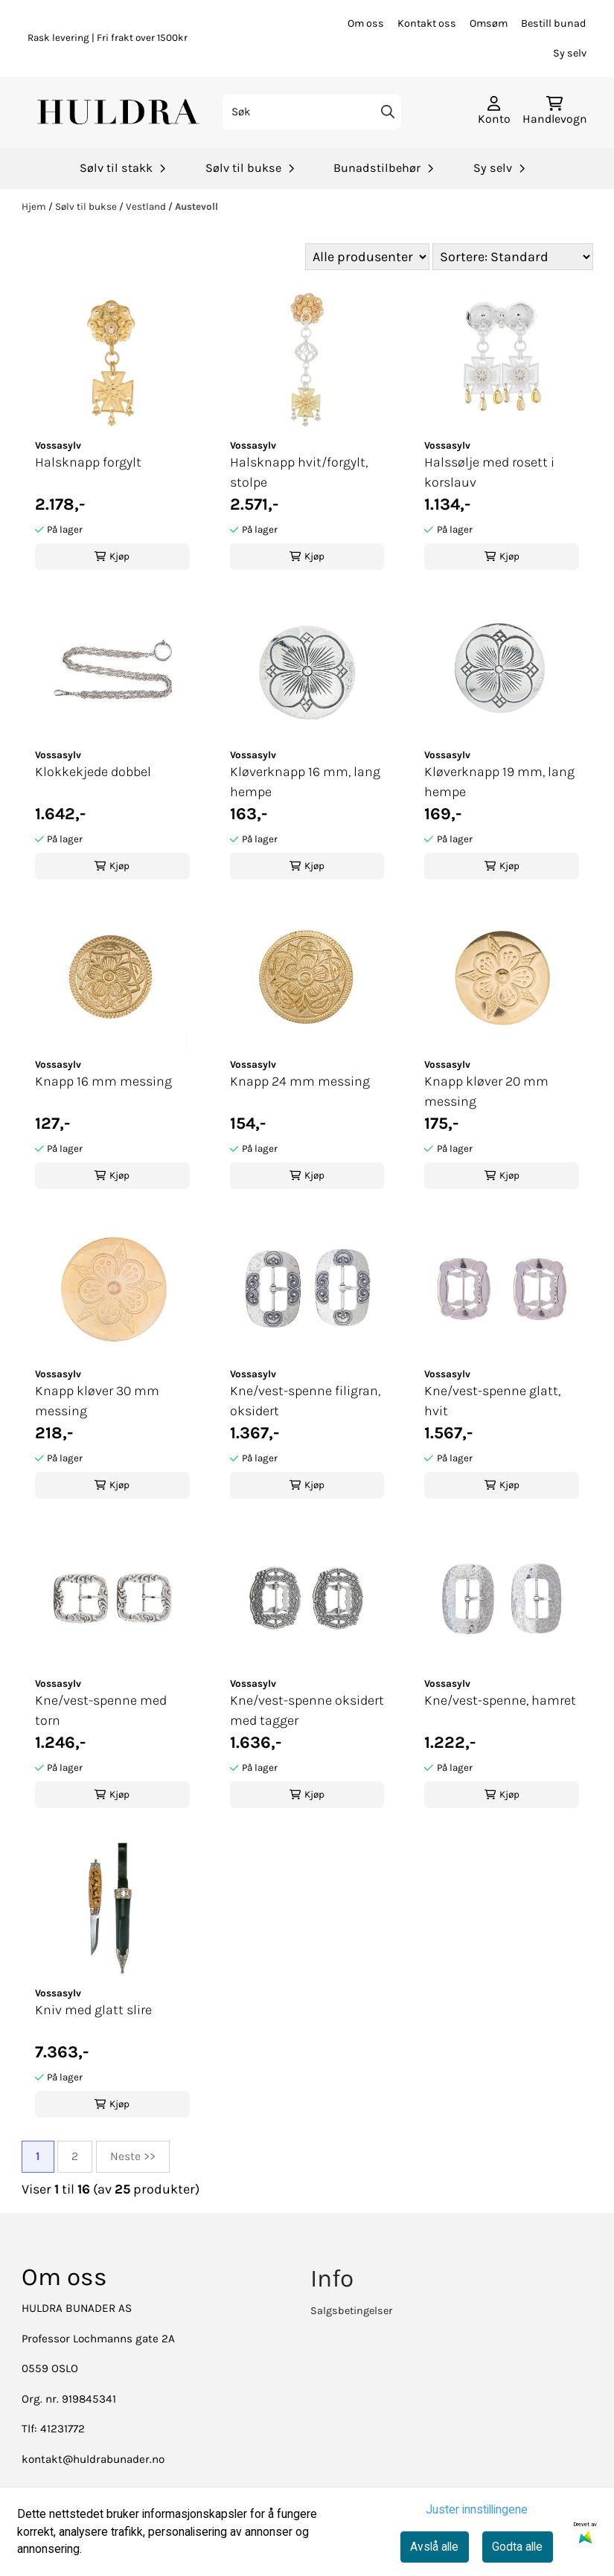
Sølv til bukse (87, 206)
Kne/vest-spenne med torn (101, 1710)
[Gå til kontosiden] (494, 111)
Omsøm (489, 23)
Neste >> (133, 2156)
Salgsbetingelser (351, 2310)
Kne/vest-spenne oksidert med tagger (307, 1710)
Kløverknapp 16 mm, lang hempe (305, 781)
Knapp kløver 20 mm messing (486, 1091)
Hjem (35, 206)
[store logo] (120, 112)
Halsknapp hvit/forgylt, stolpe (299, 472)
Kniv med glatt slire (93, 2010)
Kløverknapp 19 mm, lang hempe (499, 781)
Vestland (147, 206)
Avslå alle (434, 2547)
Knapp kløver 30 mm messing (97, 1400)
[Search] (387, 112)
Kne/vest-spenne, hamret (500, 1700)
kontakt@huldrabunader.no (93, 2459)
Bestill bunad (553, 23)
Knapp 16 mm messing (103, 1081)
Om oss (366, 23)
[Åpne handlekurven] (555, 111)
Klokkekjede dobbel (93, 771)
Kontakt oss (426, 23)
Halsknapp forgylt (88, 462)
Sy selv (569, 53)
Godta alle (517, 2547)
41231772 (62, 2428)
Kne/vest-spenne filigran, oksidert (305, 1400)
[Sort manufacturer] (367, 256)
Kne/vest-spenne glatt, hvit (492, 1400)
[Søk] (312, 111)
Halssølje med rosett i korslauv (489, 472)
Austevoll (196, 206)
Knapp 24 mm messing (300, 1081)
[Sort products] (512, 256)
